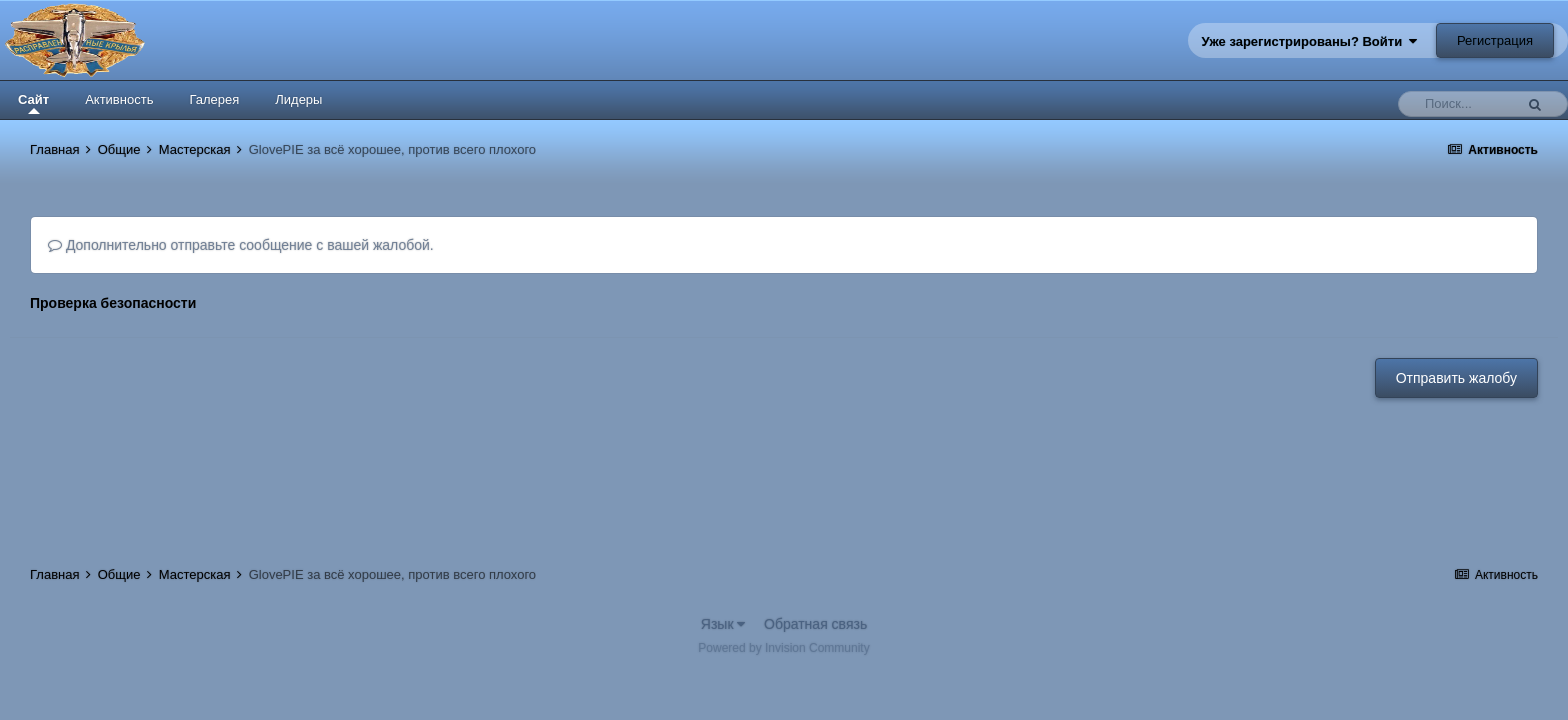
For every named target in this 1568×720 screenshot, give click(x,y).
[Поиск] (1461, 104)
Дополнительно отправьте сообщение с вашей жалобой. (241, 245)
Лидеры (298, 99)
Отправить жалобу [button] (1456, 378)
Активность (119, 99)
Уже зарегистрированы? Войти (1310, 41)
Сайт (33, 103)
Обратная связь (815, 624)
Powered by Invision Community (783, 648)
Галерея (214, 99)
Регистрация (1495, 40)
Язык (723, 624)
